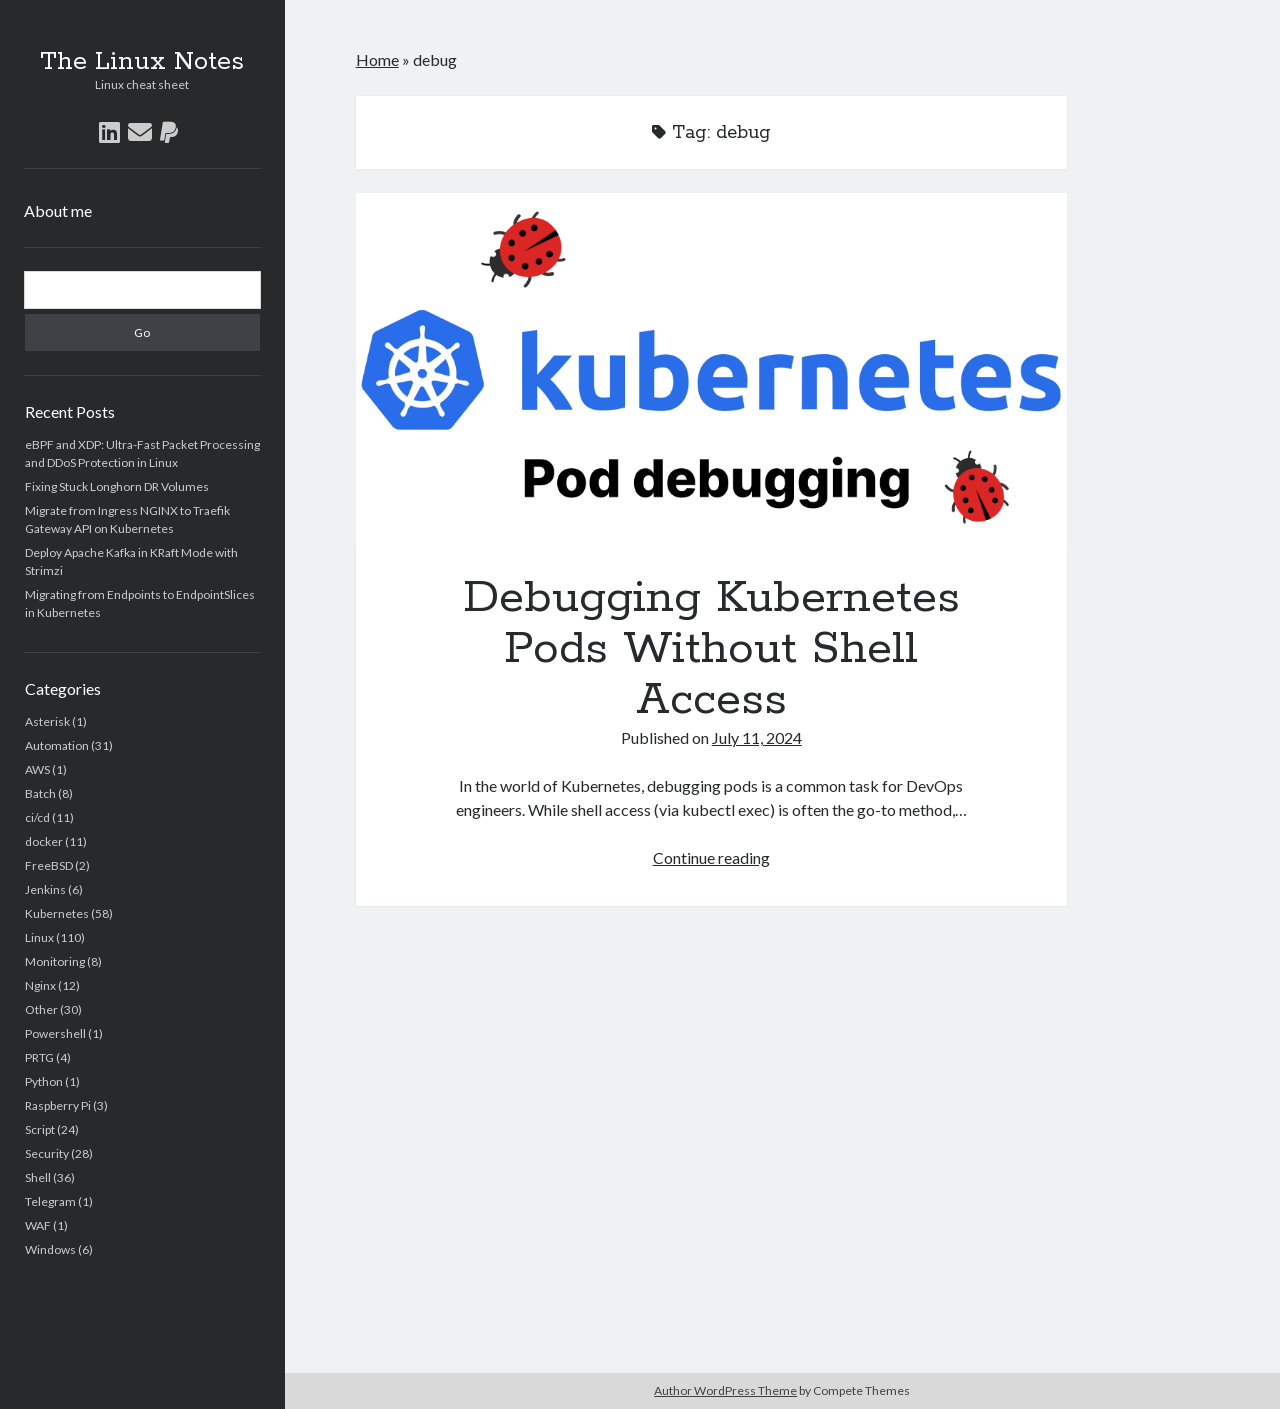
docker (44, 841)
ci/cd (37, 817)
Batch (40, 793)
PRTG (39, 1057)
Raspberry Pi (58, 1105)
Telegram (50, 1201)
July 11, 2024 (757, 737)
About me (58, 210)
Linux (39, 937)
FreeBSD (49, 865)
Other (41, 1009)
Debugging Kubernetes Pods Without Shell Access (711, 371)
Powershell (55, 1033)
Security (47, 1153)
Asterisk (47, 721)
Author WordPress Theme (725, 1390)
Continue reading (711, 857)
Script (40, 1129)
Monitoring (55, 961)
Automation (57, 745)
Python (44, 1081)
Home (377, 59)
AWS (37, 769)
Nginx (40, 985)
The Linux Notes (142, 62)
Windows (50, 1249)
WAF (38, 1225)
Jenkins (45, 889)
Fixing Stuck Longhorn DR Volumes (117, 486)
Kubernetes (57, 913)
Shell (38, 1177)
